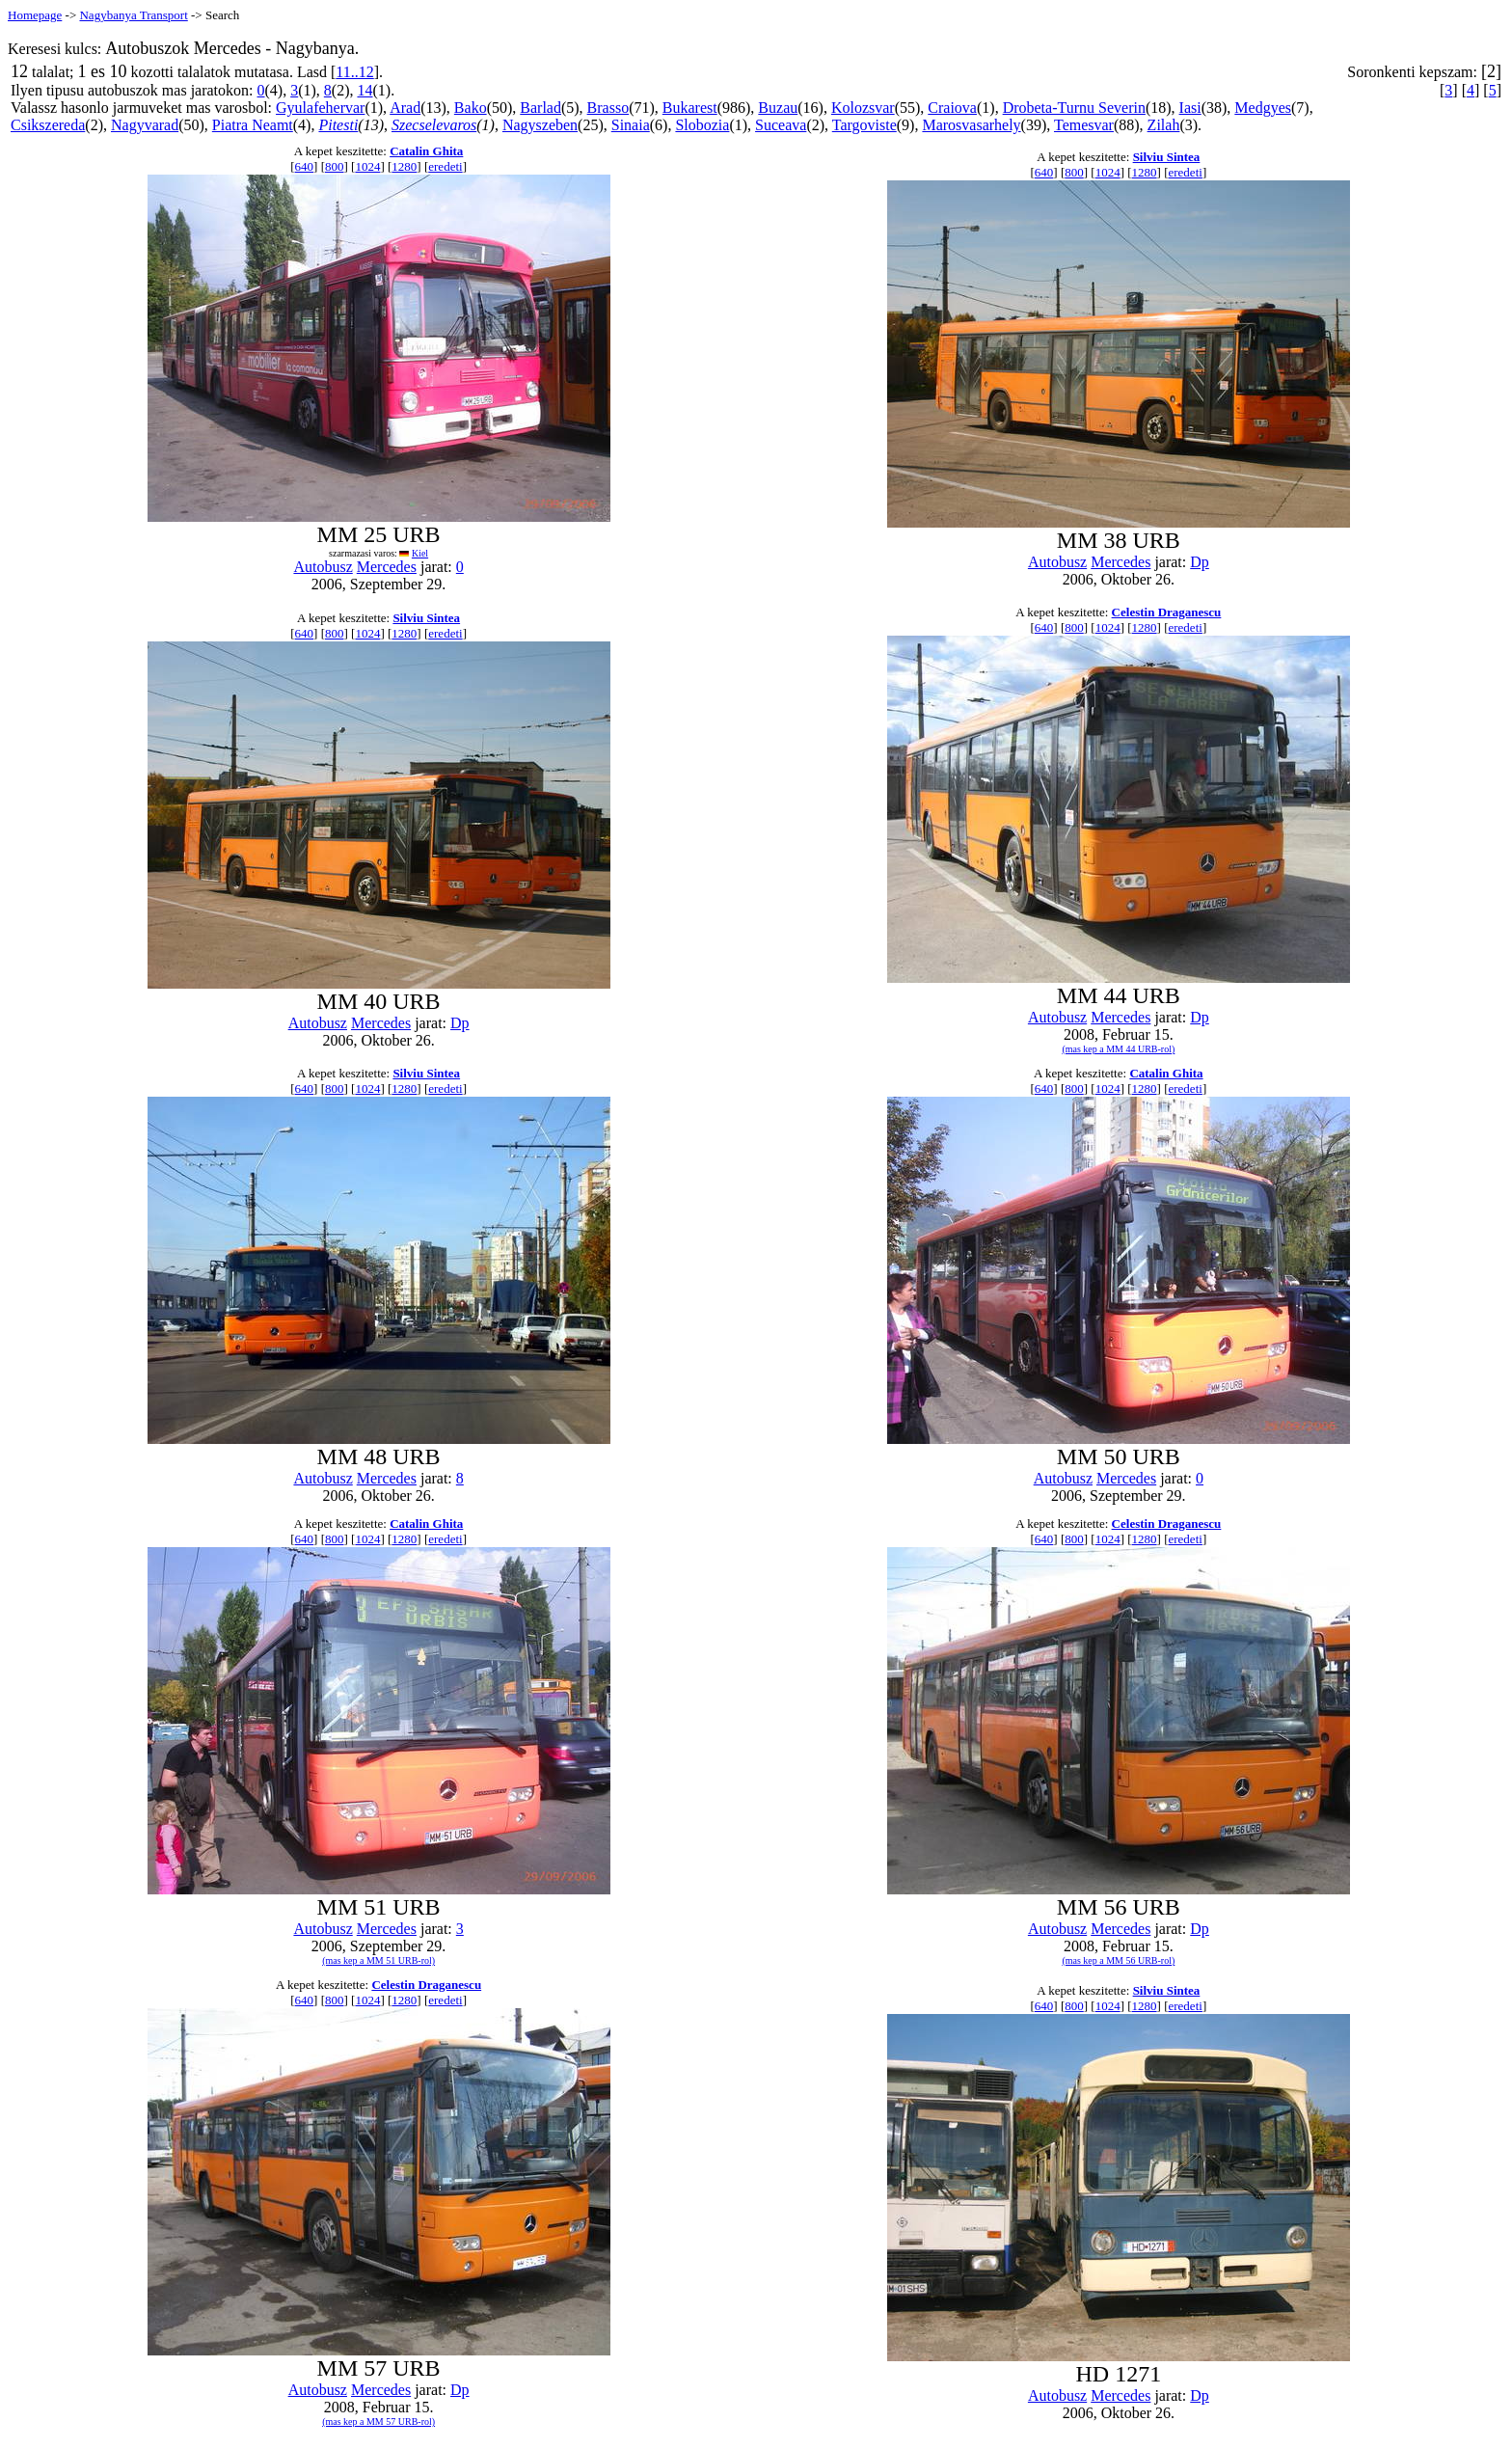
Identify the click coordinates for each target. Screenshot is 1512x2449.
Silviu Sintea (1167, 157)
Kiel (420, 553)
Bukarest (689, 107)
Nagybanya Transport (133, 15)
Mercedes (387, 566)
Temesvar (1084, 125)
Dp (1199, 562)
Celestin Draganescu (1167, 612)
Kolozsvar (863, 107)
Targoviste (864, 125)
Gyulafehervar (320, 107)
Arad (405, 107)
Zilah (1164, 125)
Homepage (35, 15)
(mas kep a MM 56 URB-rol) (1118, 1960)
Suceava (780, 125)
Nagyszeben (540, 125)
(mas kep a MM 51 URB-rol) (378, 1960)
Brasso (608, 107)
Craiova (952, 107)
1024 (367, 166)
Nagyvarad (144, 125)
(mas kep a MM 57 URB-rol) (378, 2421)
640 (304, 166)
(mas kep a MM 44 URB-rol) (1118, 1049)
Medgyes (1262, 107)
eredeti (445, 166)
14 (364, 90)
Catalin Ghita (426, 151)
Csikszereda (48, 125)
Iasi (1190, 107)
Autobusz (322, 566)
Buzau (777, 107)
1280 (404, 166)
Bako (470, 107)
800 (334, 166)
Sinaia (630, 125)
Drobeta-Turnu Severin (1074, 107)
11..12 (354, 72)
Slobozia (702, 125)
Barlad (540, 107)
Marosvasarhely (971, 125)
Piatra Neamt (252, 125)
